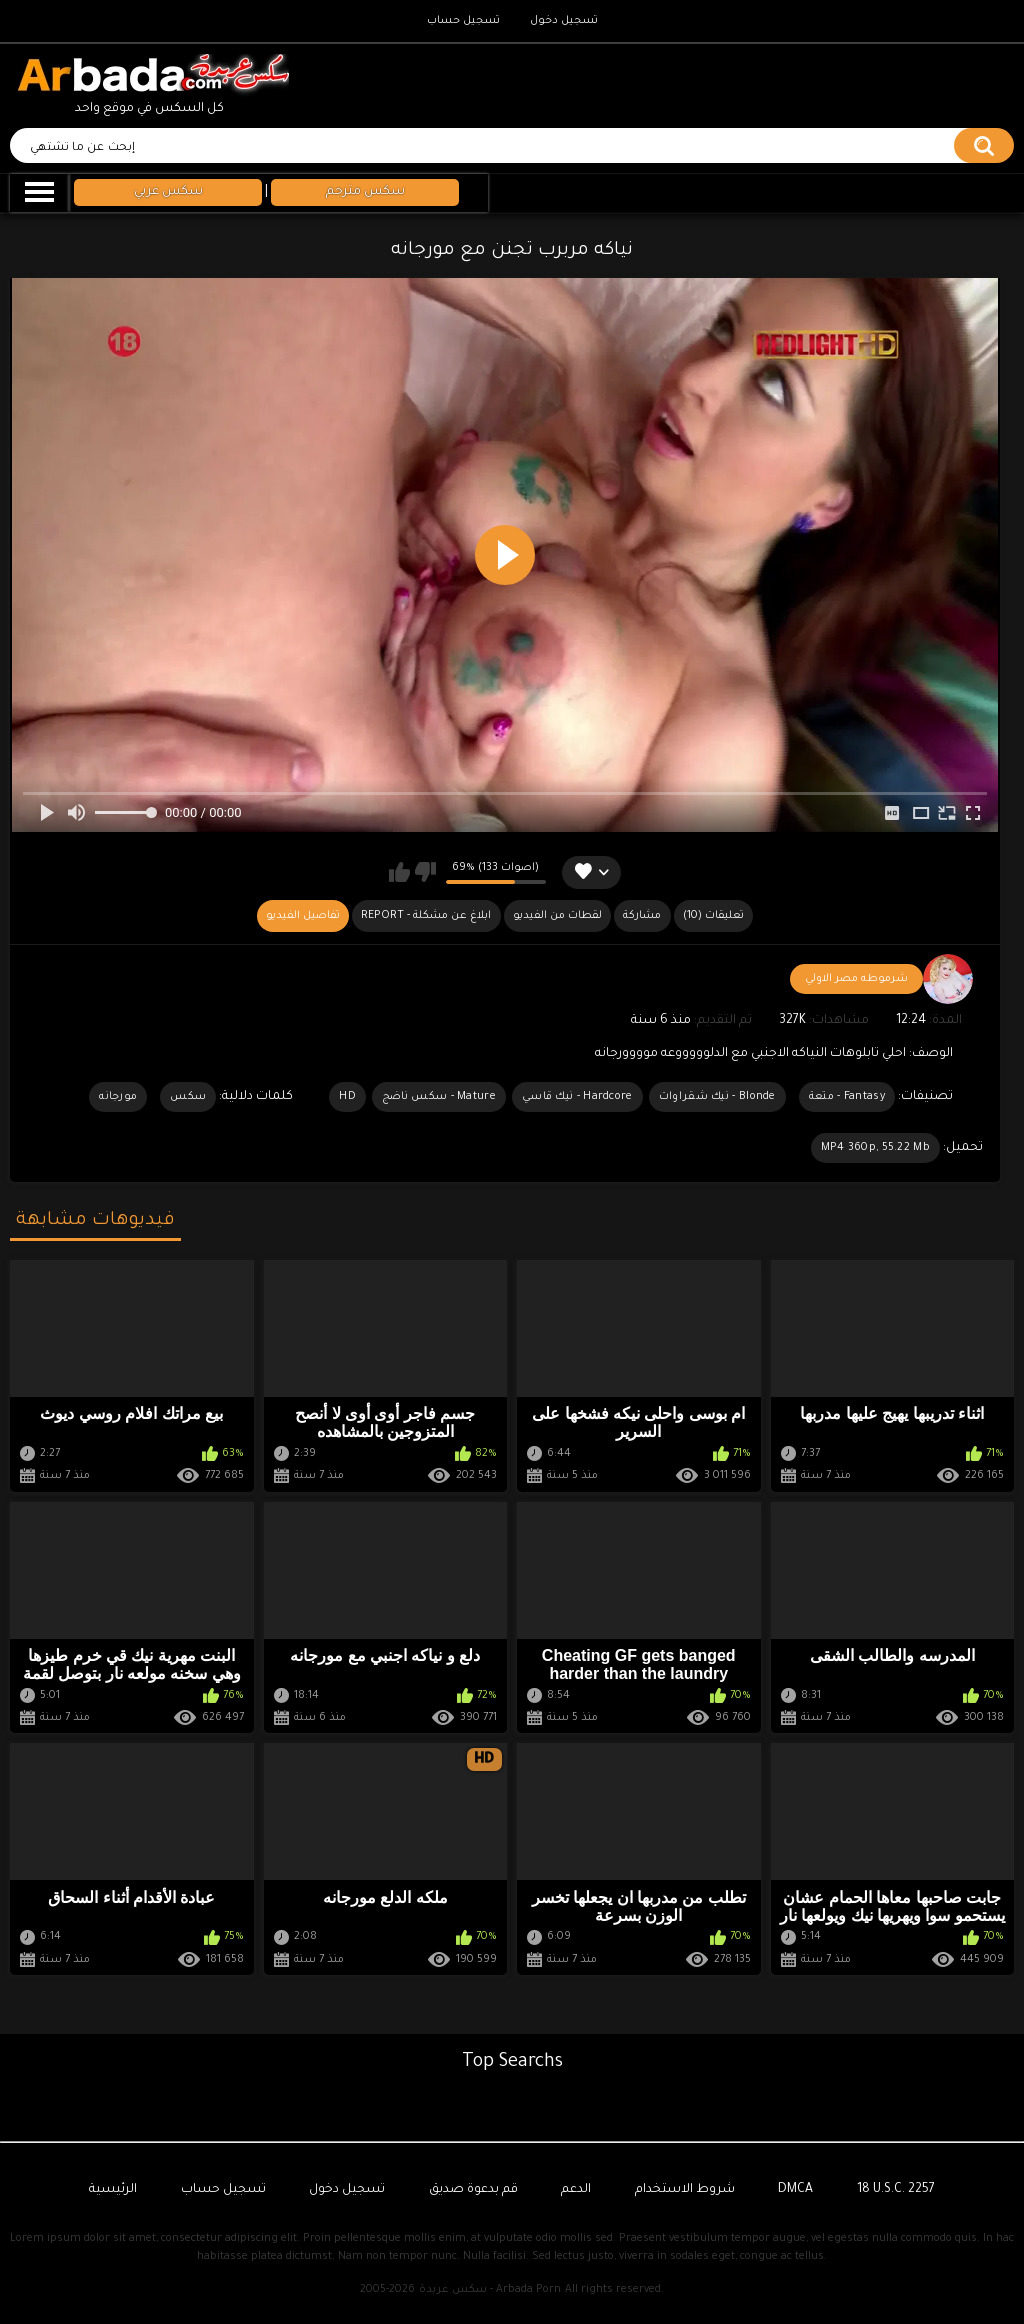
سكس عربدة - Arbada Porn (490, 2290)
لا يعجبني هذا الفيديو (425, 872)
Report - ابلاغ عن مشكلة (426, 916)
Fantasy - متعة (847, 1097)
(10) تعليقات (713, 916)
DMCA (795, 2190)
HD (347, 1097)
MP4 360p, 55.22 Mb (875, 1148)
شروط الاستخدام (685, 2190)
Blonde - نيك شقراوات (717, 1097)
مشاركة (642, 916)
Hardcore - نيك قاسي (577, 1097)
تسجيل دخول (564, 21)
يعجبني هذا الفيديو (399, 872)
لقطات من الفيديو (557, 916)
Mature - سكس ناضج (439, 1097)
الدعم (576, 2190)
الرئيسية (113, 2190)
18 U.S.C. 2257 (896, 2190)
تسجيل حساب (463, 21)
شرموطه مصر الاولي (856, 979)
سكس (188, 1097)
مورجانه (118, 1097)
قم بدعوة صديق (473, 2190)
